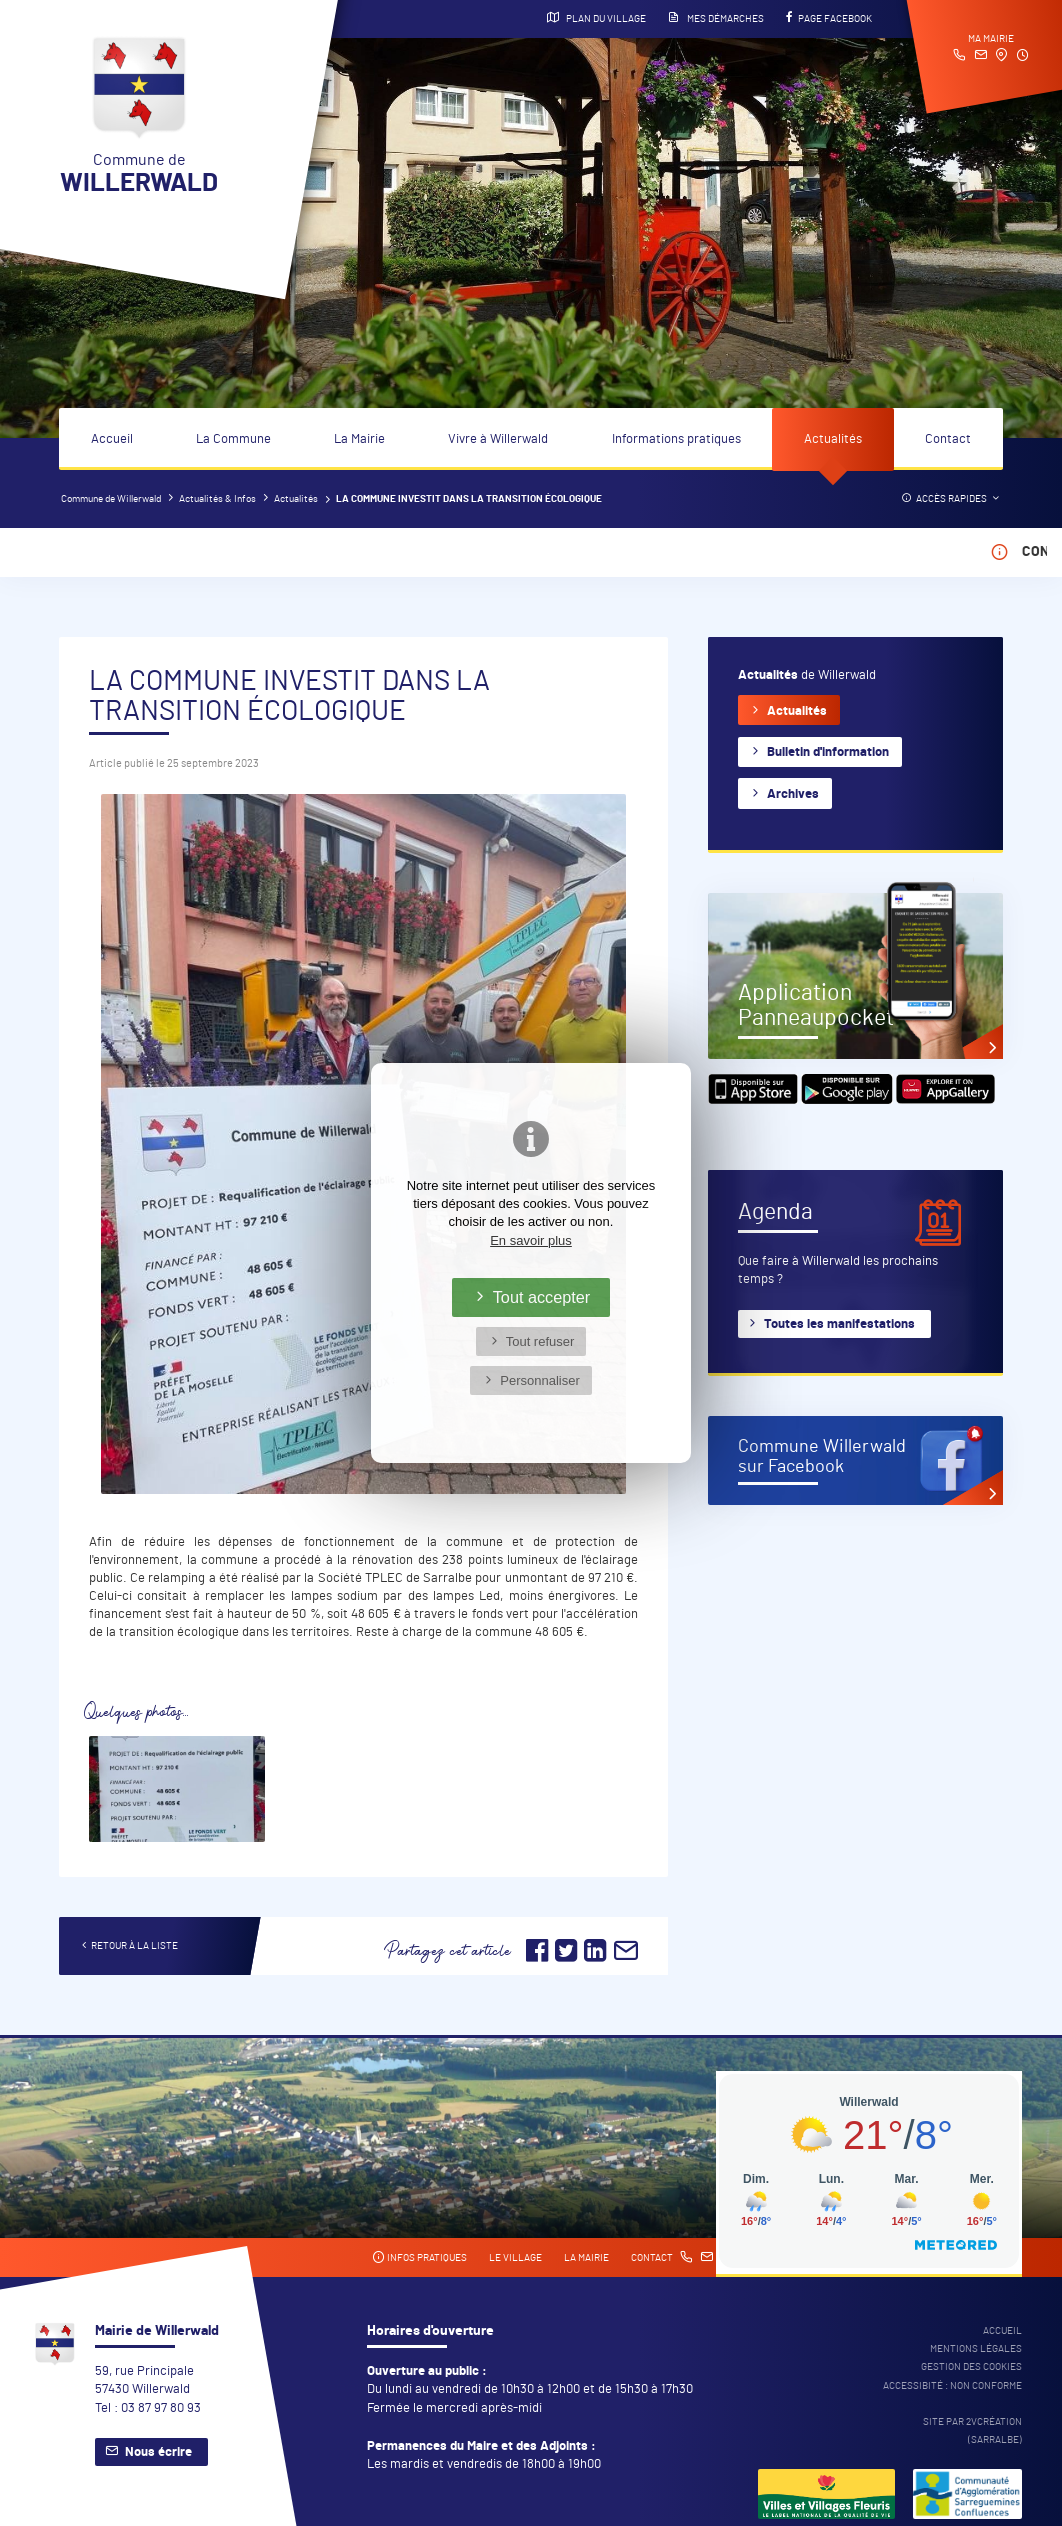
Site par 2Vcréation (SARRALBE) (972, 2431)
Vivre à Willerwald (498, 439)
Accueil (112, 439)
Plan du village (596, 18)
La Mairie (359, 439)
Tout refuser (540, 1341)
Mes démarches (716, 18)
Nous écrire (158, 2452)
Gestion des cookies (971, 2367)
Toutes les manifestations (839, 1324)
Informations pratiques (676, 439)
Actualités (833, 439)
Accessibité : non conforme (952, 2386)
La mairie (586, 2258)
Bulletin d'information (828, 752)
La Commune (233, 439)
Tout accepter (542, 1297)
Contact (948, 439)
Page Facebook (829, 18)
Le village (515, 2258)
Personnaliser (540, 1380)
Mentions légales (976, 2349)
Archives (793, 794)
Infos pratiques (419, 2257)
